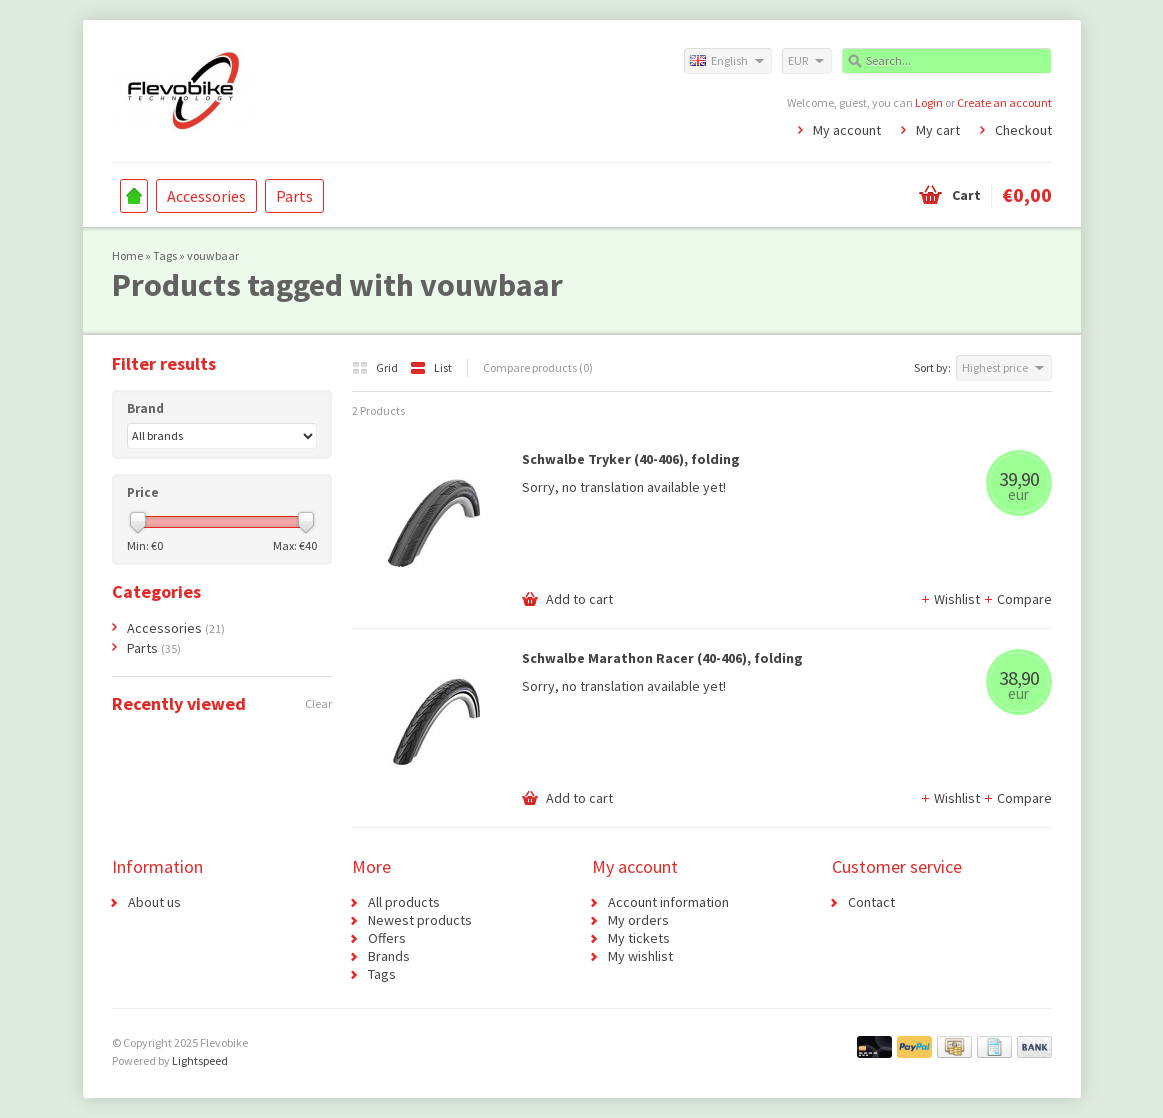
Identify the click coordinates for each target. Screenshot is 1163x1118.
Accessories (206, 196)
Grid (376, 367)
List (431, 367)
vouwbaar (213, 255)
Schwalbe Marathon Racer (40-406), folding (662, 658)
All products (404, 902)
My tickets (639, 938)
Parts (294, 196)
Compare (1017, 599)
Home (134, 196)
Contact (871, 902)
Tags (165, 255)
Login (929, 102)
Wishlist (951, 599)
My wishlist (640, 956)
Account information (668, 902)
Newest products (420, 920)
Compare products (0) (538, 367)
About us (154, 902)
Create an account (1004, 102)
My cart (938, 130)
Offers (387, 938)
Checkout (1023, 130)
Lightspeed (200, 1060)
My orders (638, 920)
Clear (318, 703)
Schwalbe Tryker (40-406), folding (631, 459)
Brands (389, 956)
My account (847, 130)
